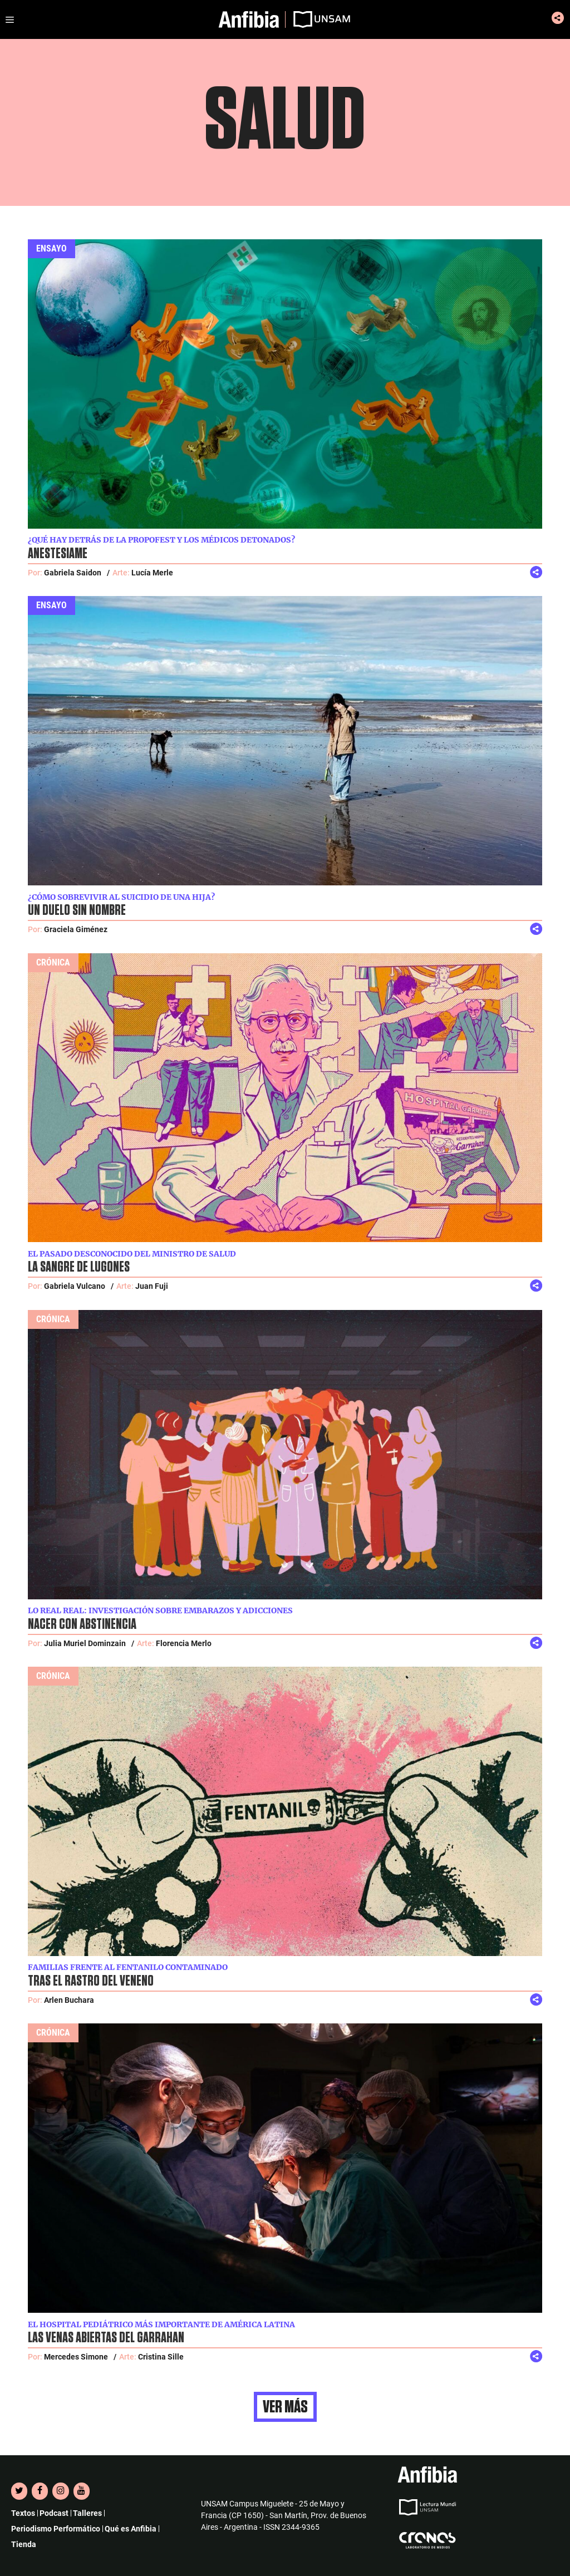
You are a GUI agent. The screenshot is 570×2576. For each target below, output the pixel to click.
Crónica (53, 962)
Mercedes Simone (76, 2356)
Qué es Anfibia (130, 2528)
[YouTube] (81, 2491)
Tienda (23, 2544)
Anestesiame (57, 553)
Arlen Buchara (69, 2000)
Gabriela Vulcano (74, 1286)
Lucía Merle (152, 572)
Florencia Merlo (184, 1643)
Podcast (54, 2513)
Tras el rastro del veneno (91, 1981)
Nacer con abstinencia (82, 1624)
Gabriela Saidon (72, 572)
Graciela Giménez (75, 929)
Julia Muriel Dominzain (85, 1643)
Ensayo (51, 248)
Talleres (87, 2513)
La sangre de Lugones (79, 1267)
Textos (23, 2513)
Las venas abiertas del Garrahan (106, 2338)
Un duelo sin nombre (77, 910)
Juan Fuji (151, 1286)
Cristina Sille (161, 2356)
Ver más (285, 2407)
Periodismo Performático (55, 2528)
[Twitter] (19, 2491)
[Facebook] (40, 2491)
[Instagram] (60, 2491)
